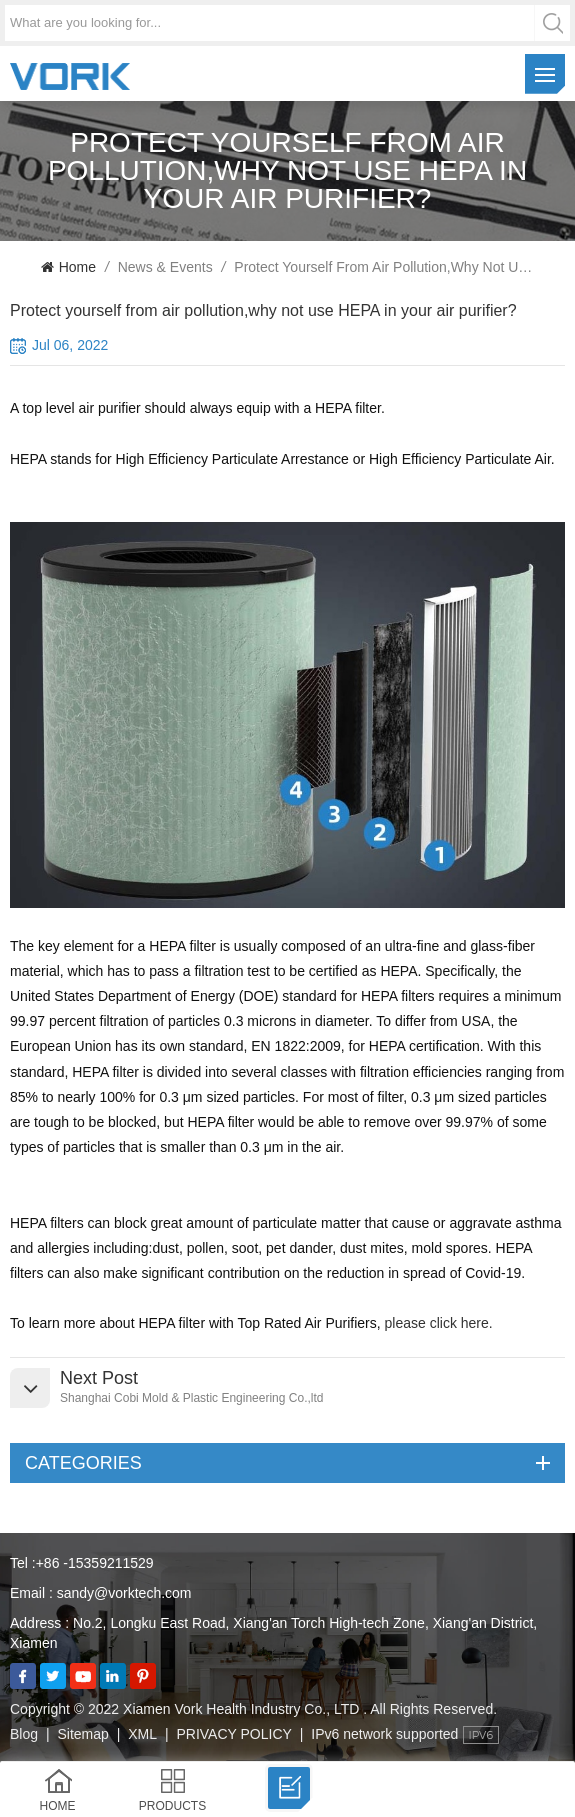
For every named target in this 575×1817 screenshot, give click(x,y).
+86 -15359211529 (95, 1563)
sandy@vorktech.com (124, 1593)
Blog (24, 1734)
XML (142, 1734)
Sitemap (82, 1734)
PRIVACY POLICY (233, 1734)
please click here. (441, 1323)
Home (68, 267)
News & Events (165, 267)
